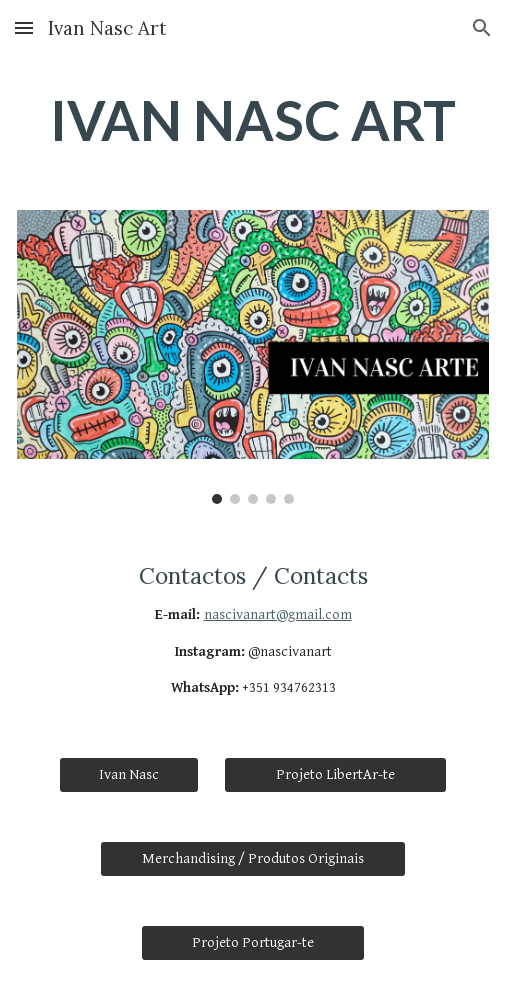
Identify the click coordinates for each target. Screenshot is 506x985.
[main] (252, 121)
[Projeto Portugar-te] (252, 943)
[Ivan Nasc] (129, 775)
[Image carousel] (252, 357)
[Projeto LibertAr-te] (335, 775)
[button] (24, 27)
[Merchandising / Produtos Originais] (253, 859)
